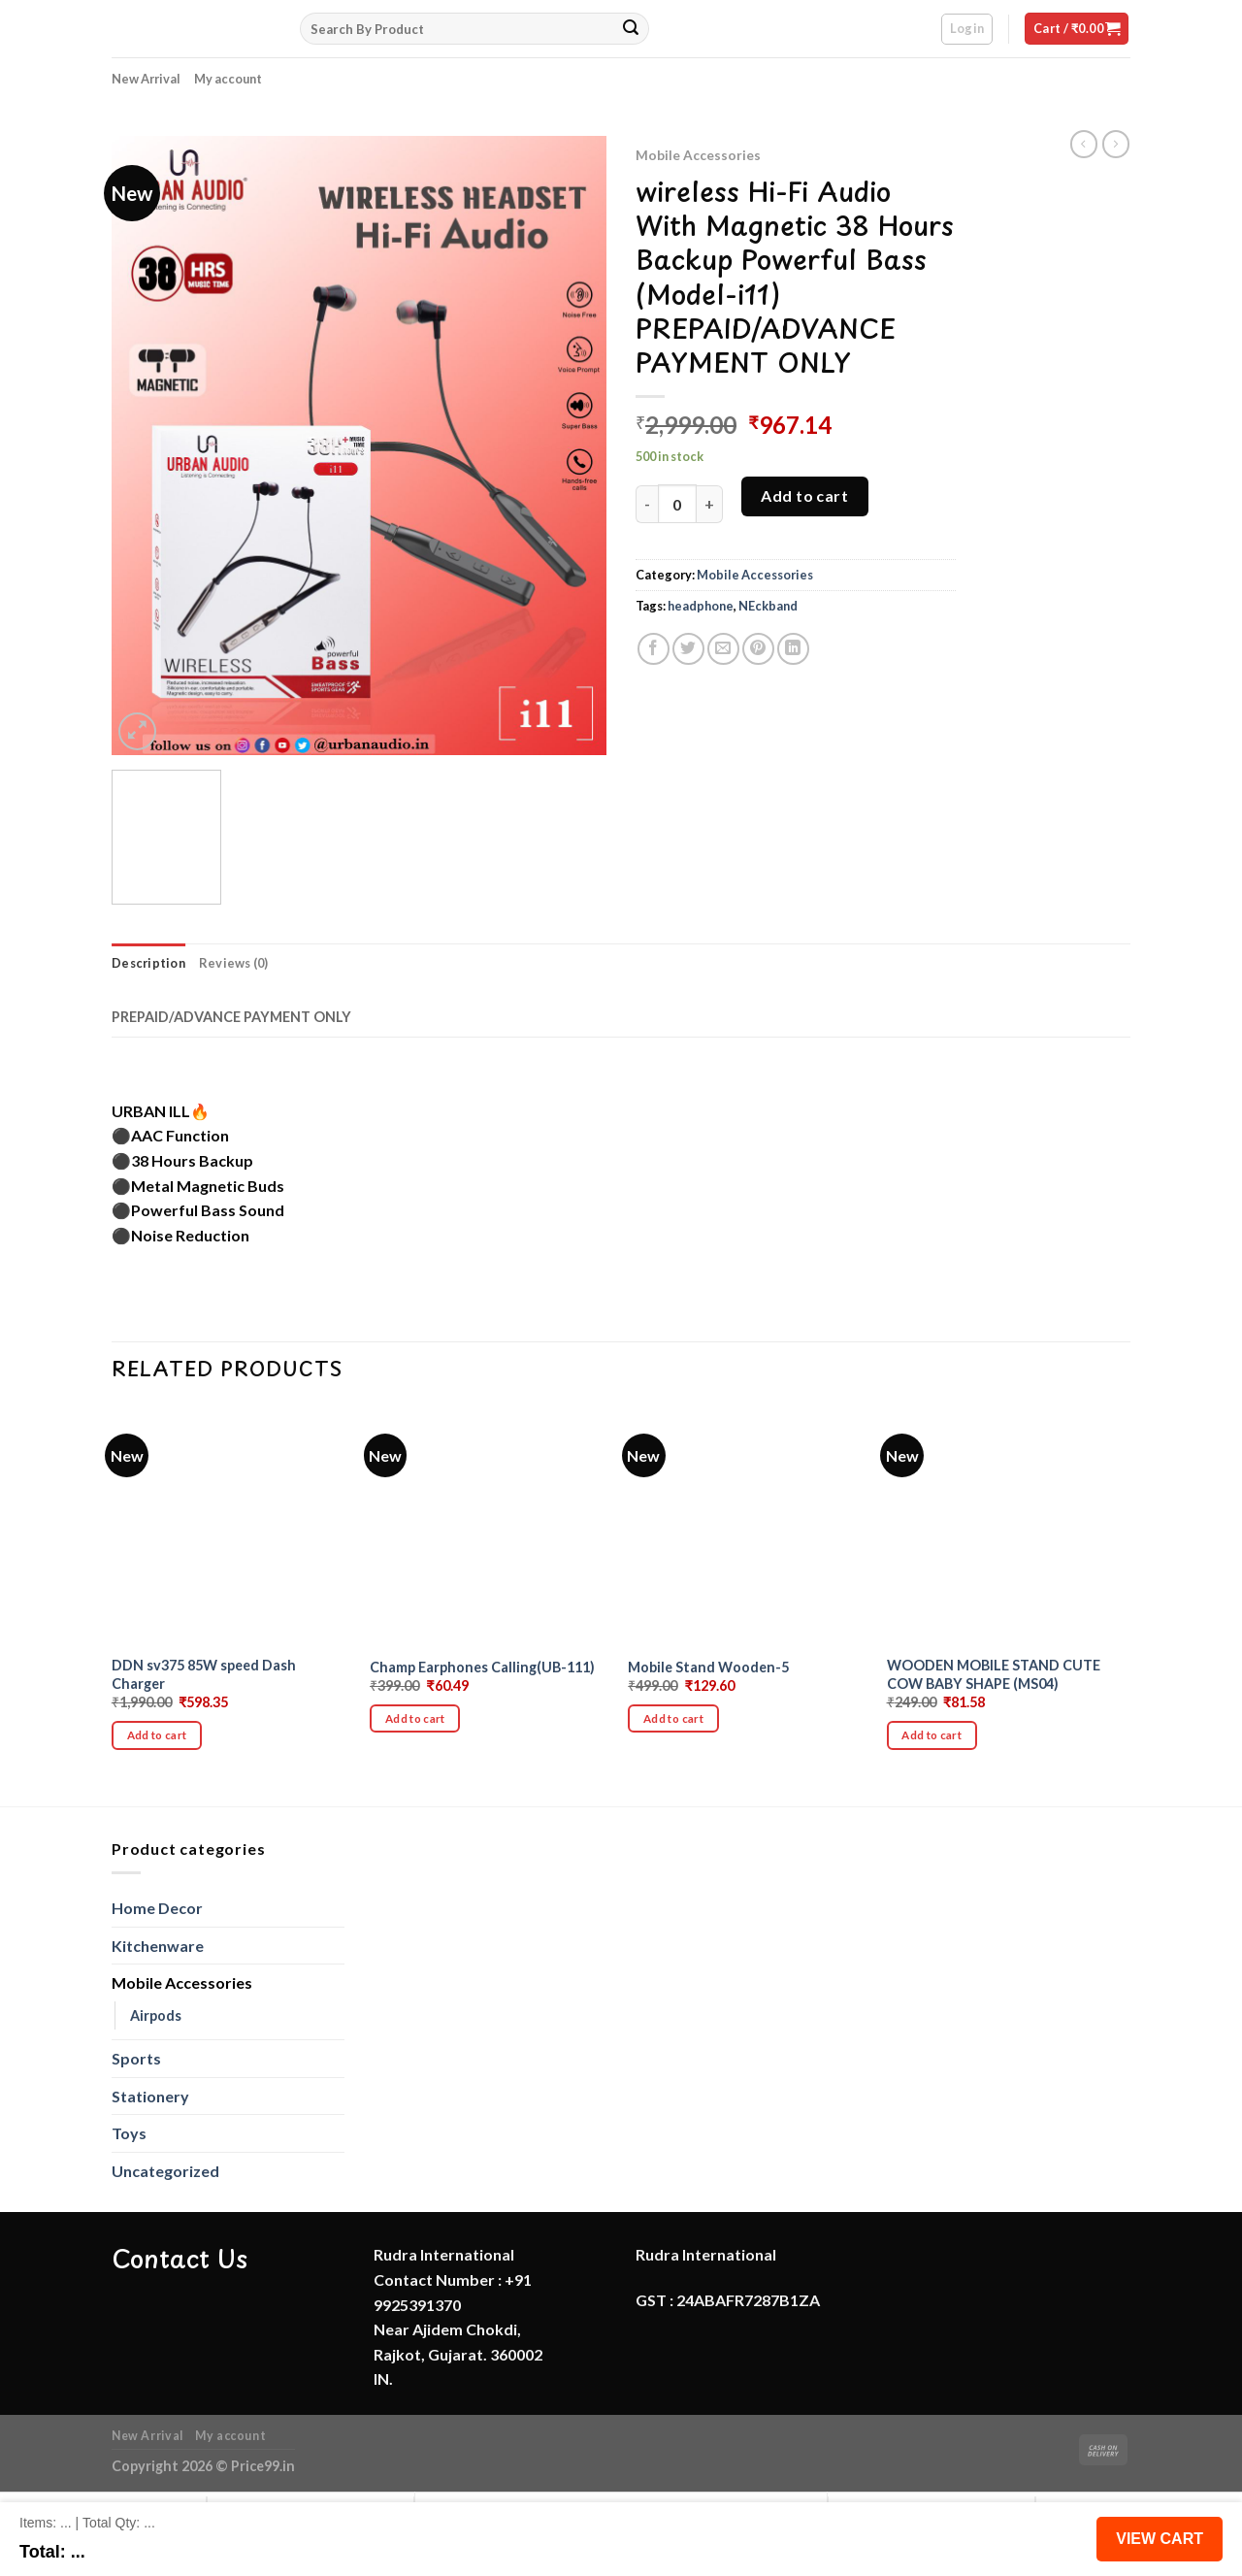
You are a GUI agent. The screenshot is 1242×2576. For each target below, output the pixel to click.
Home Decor (157, 1908)
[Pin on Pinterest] (758, 649)
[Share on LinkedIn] (793, 649)
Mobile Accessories (698, 155)
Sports (136, 2058)
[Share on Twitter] (688, 649)
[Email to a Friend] (723, 649)
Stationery (150, 2096)
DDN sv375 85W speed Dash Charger (204, 1674)
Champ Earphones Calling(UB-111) (482, 1667)
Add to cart (804, 495)
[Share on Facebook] (653, 649)
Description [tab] (148, 963)
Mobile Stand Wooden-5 (708, 1667)
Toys (129, 2133)
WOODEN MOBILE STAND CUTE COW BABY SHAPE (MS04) (993, 1674)
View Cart (1159, 2538)
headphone (701, 605)
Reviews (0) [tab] (234, 963)
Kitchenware (158, 1945)
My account (228, 78)
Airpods (155, 2015)
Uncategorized (165, 2171)
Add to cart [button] (157, 1735)
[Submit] (630, 29)
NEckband (768, 605)
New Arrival (146, 78)
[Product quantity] (677, 503)
